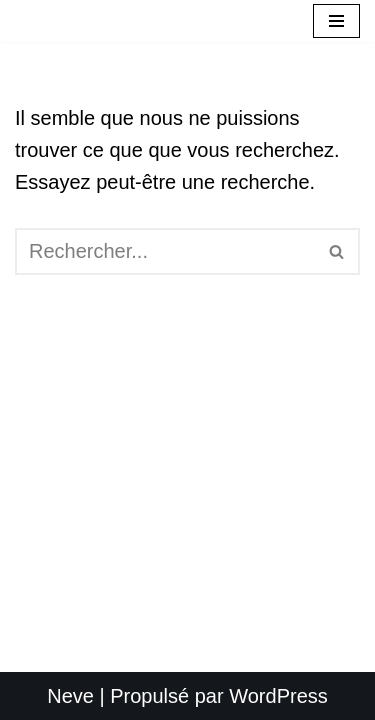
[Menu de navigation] (336, 21)
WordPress (278, 696)
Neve (70, 696)
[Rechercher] (165, 251)
